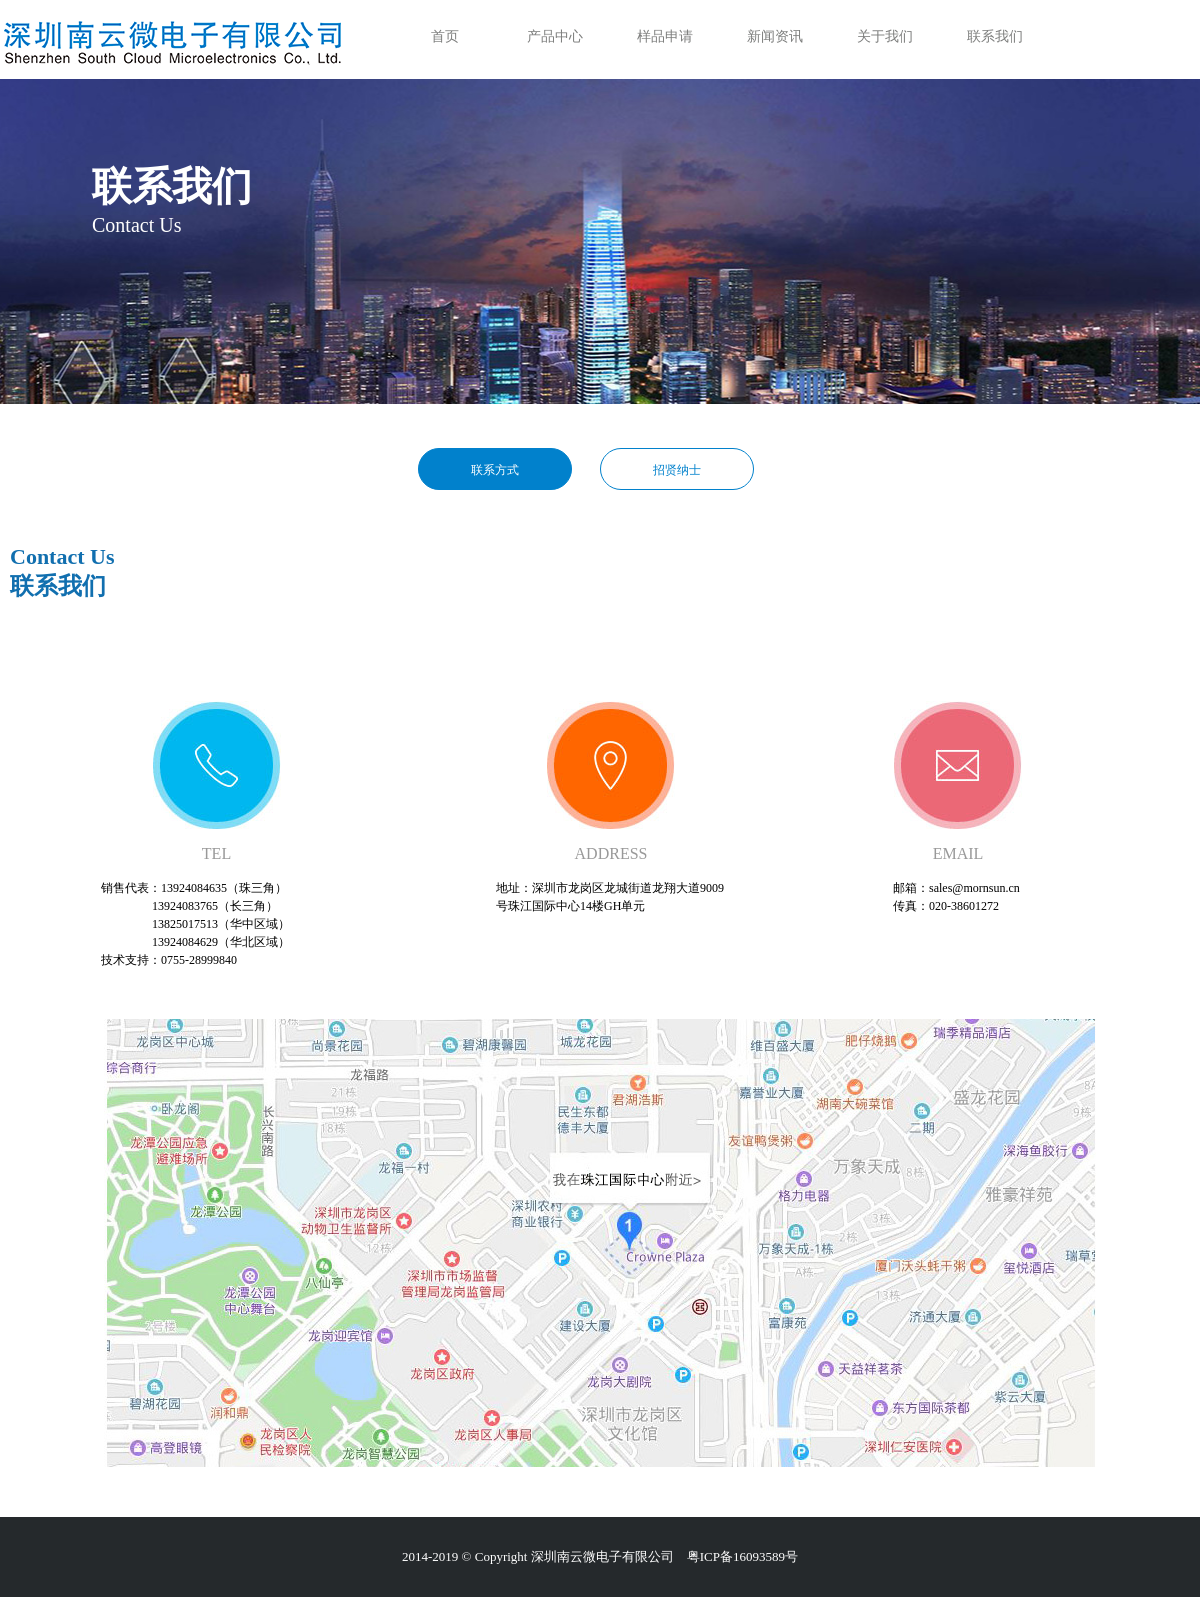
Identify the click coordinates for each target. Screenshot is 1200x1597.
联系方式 (495, 470)
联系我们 (995, 36)
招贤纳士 (677, 470)
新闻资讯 (775, 36)
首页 (445, 36)
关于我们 (885, 36)
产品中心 (555, 36)
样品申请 (665, 36)
